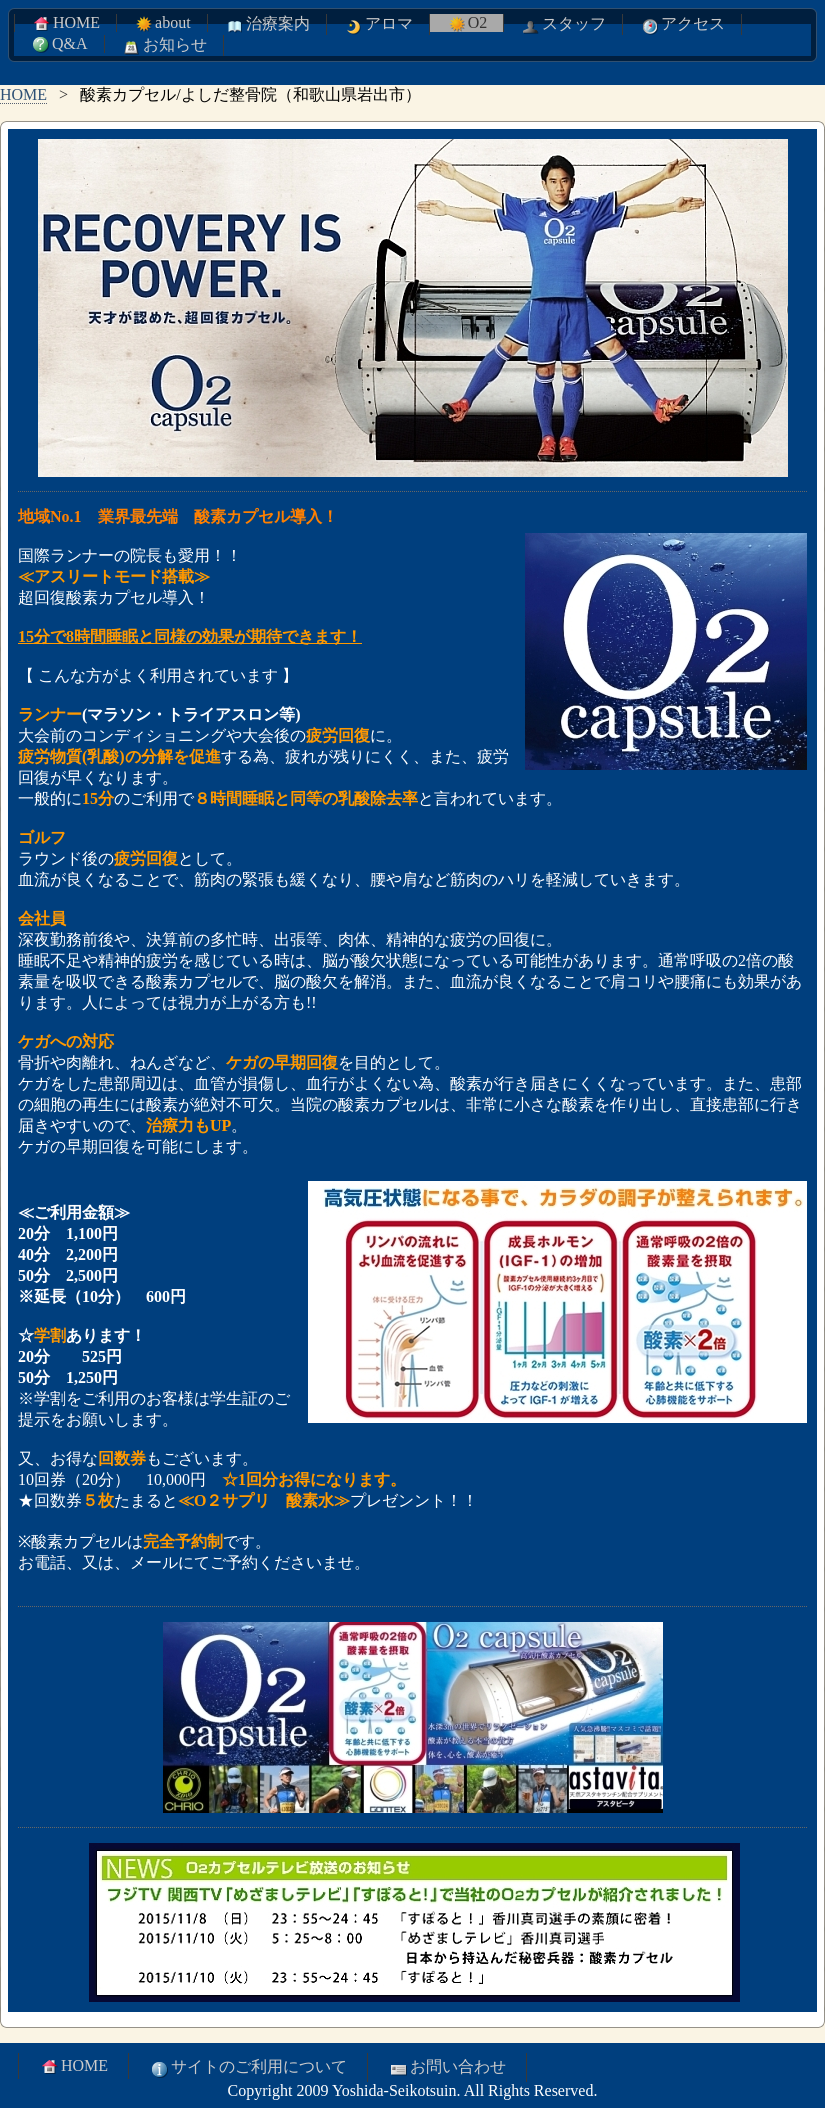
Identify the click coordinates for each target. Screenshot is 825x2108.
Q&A (59, 44)
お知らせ (164, 46)
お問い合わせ (447, 2068)
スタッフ (563, 25)
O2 (467, 23)
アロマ (378, 25)
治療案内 (267, 25)
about (162, 23)
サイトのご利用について (248, 2068)
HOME (65, 23)
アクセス (682, 25)
